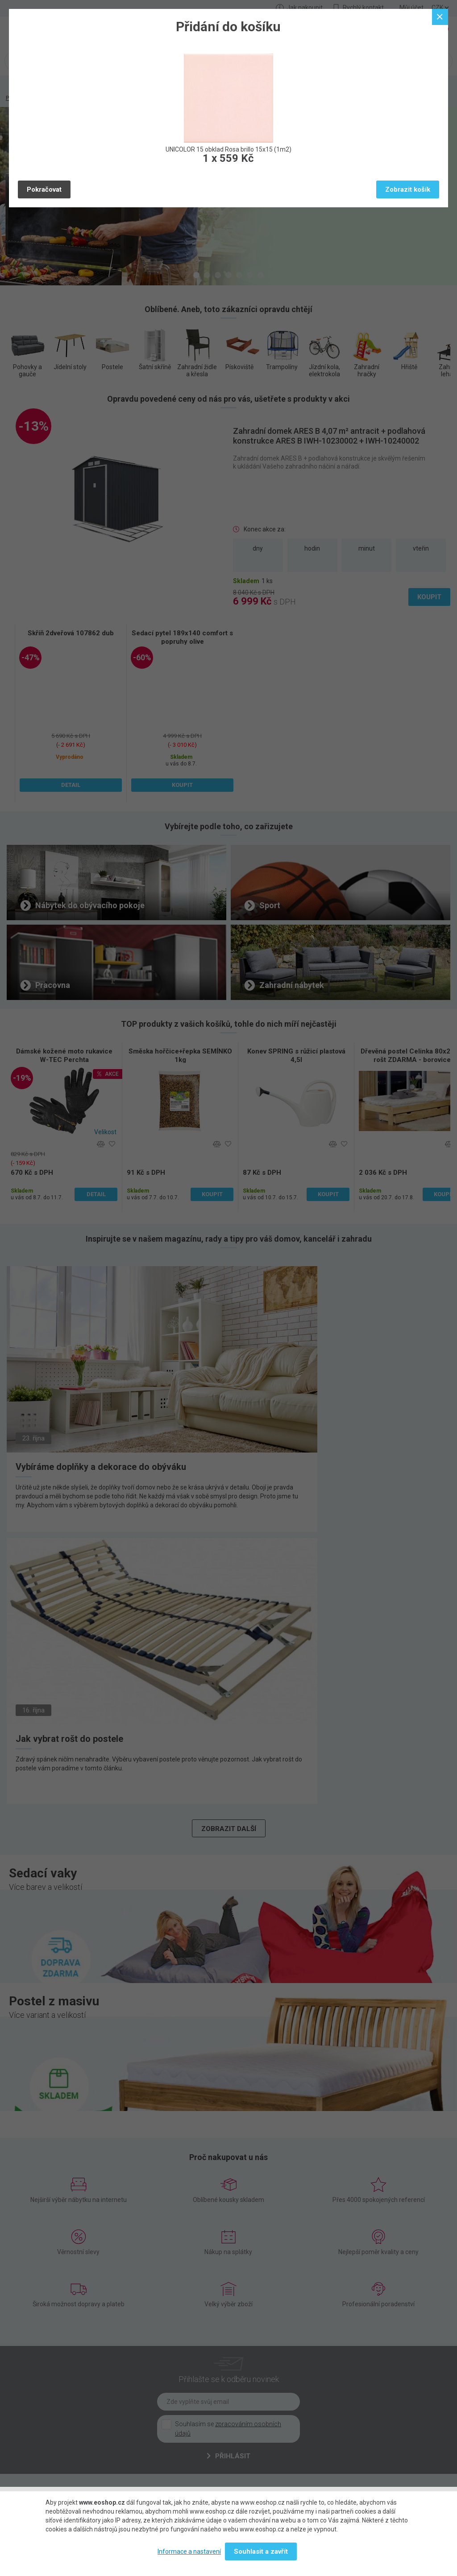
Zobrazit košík (407, 189)
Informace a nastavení (189, 2551)
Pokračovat (44, 189)
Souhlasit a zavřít (261, 2551)
